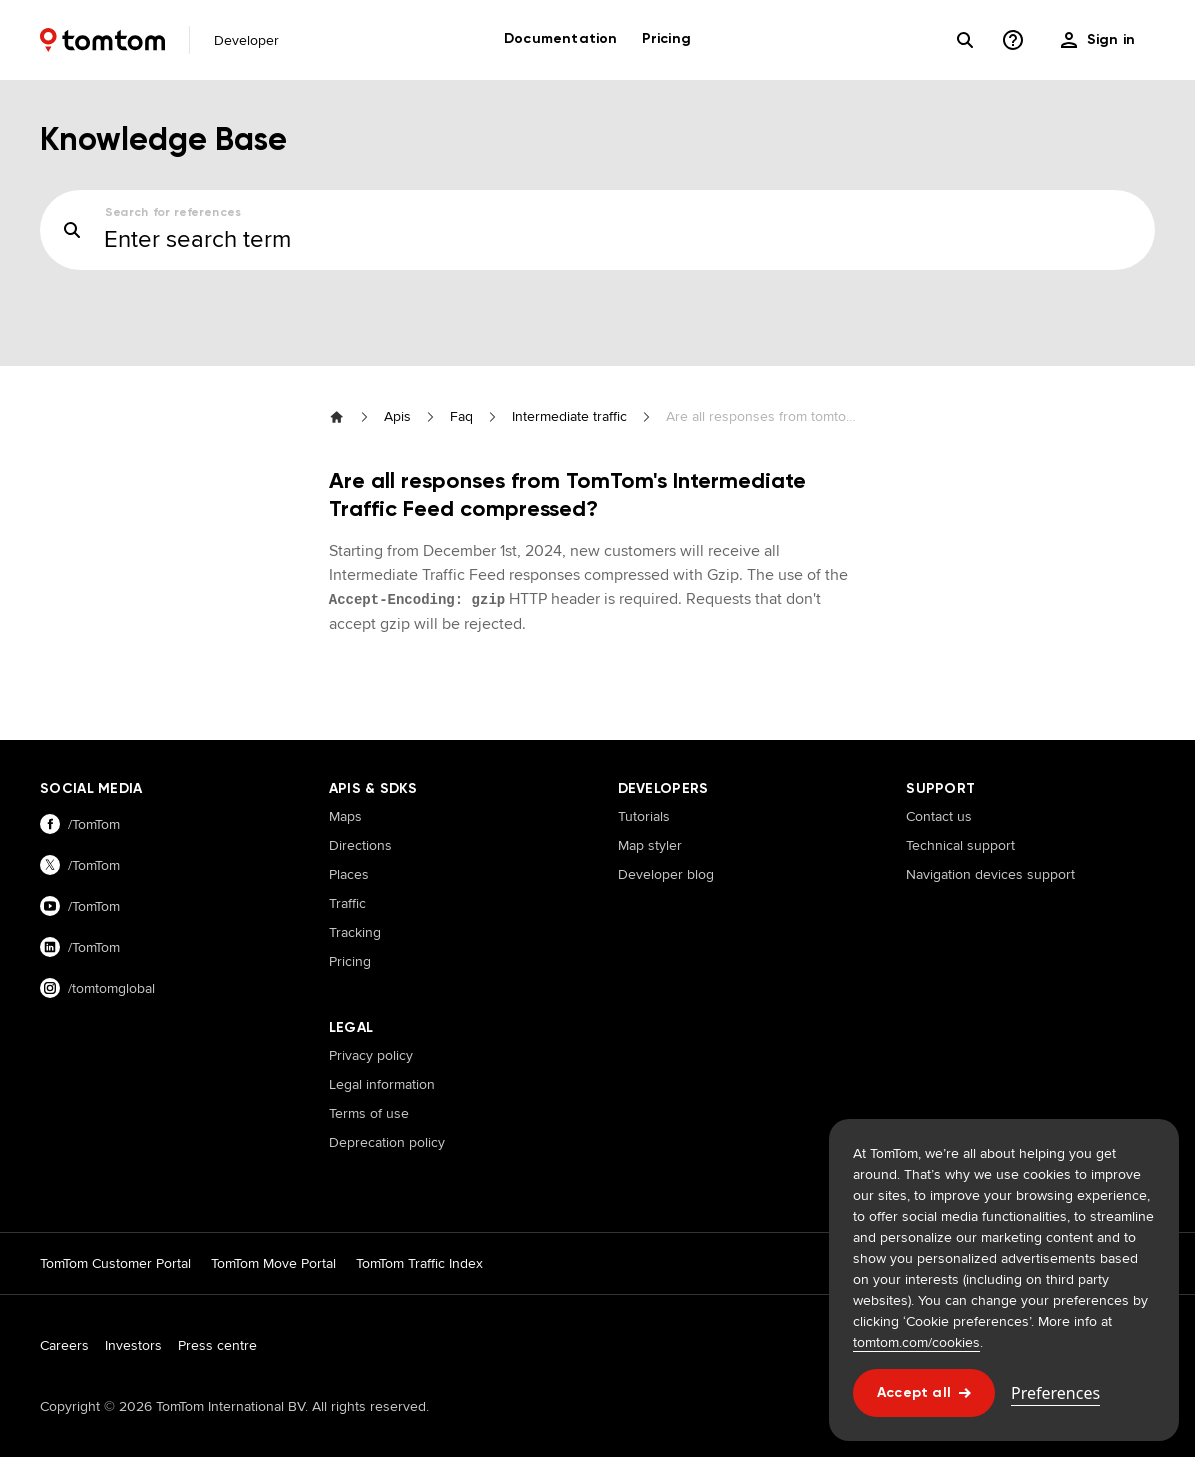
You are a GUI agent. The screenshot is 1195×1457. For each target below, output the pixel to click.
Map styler (650, 845)
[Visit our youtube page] (164, 906)
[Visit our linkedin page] (164, 947)
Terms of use (369, 1113)
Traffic (347, 903)
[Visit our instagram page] (164, 988)
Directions (360, 845)
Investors (133, 1345)
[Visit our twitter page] (164, 865)
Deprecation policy (387, 1142)
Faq (461, 416)
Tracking (355, 932)
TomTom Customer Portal (115, 1263)
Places (349, 874)
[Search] (965, 40)
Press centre (217, 1345)
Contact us (939, 816)
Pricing (350, 961)
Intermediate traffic (569, 416)
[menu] (1098, 40)
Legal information (382, 1084)
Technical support (960, 845)
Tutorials (644, 816)
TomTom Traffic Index (419, 1263)
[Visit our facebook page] (164, 824)
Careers (64, 1345)
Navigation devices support (990, 874)
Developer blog (666, 874)
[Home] (102, 40)
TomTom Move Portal (273, 1263)
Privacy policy (371, 1055)
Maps (345, 816)
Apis (397, 416)
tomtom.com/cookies (916, 1342)
